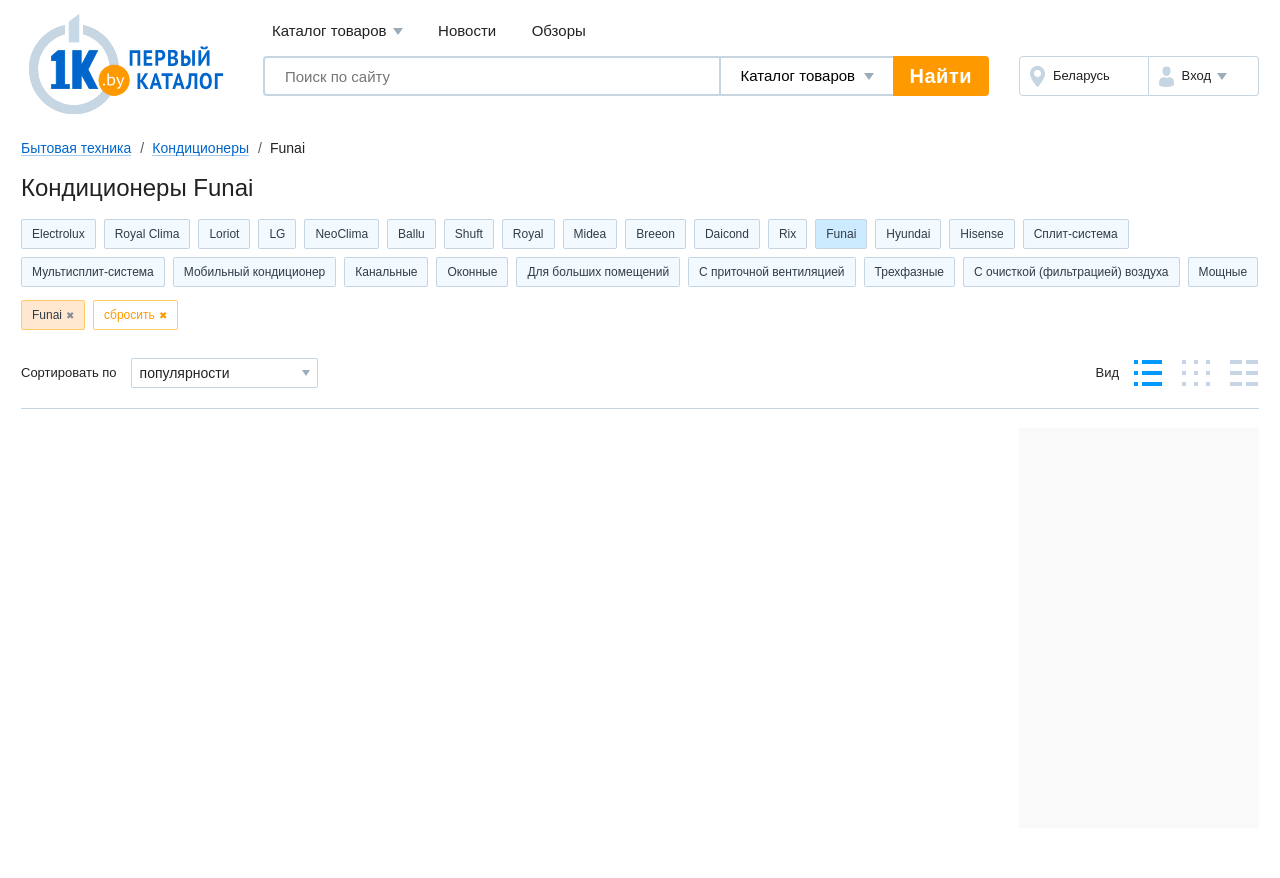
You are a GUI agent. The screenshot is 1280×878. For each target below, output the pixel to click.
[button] (1203, 76)
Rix (787, 234)
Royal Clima (147, 234)
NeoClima (341, 234)
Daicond (727, 234)
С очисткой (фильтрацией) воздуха (1071, 272)
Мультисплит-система (93, 272)
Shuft (469, 234)
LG (277, 234)
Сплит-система (1076, 234)
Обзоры (559, 30)
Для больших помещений (598, 272)
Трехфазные (909, 272)
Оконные (472, 272)
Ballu (411, 234)
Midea (590, 234)
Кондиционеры (200, 148)
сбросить (129, 315)
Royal (528, 234)
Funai (841, 234)
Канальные (386, 272)
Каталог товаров (337, 31)
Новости (467, 30)
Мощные (1223, 272)
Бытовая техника (76, 148)
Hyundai (908, 234)
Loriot (224, 234)
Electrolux (58, 234)
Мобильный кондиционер (255, 272)
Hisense (981, 234)
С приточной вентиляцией (771, 272)
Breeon (655, 234)
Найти (941, 76)
